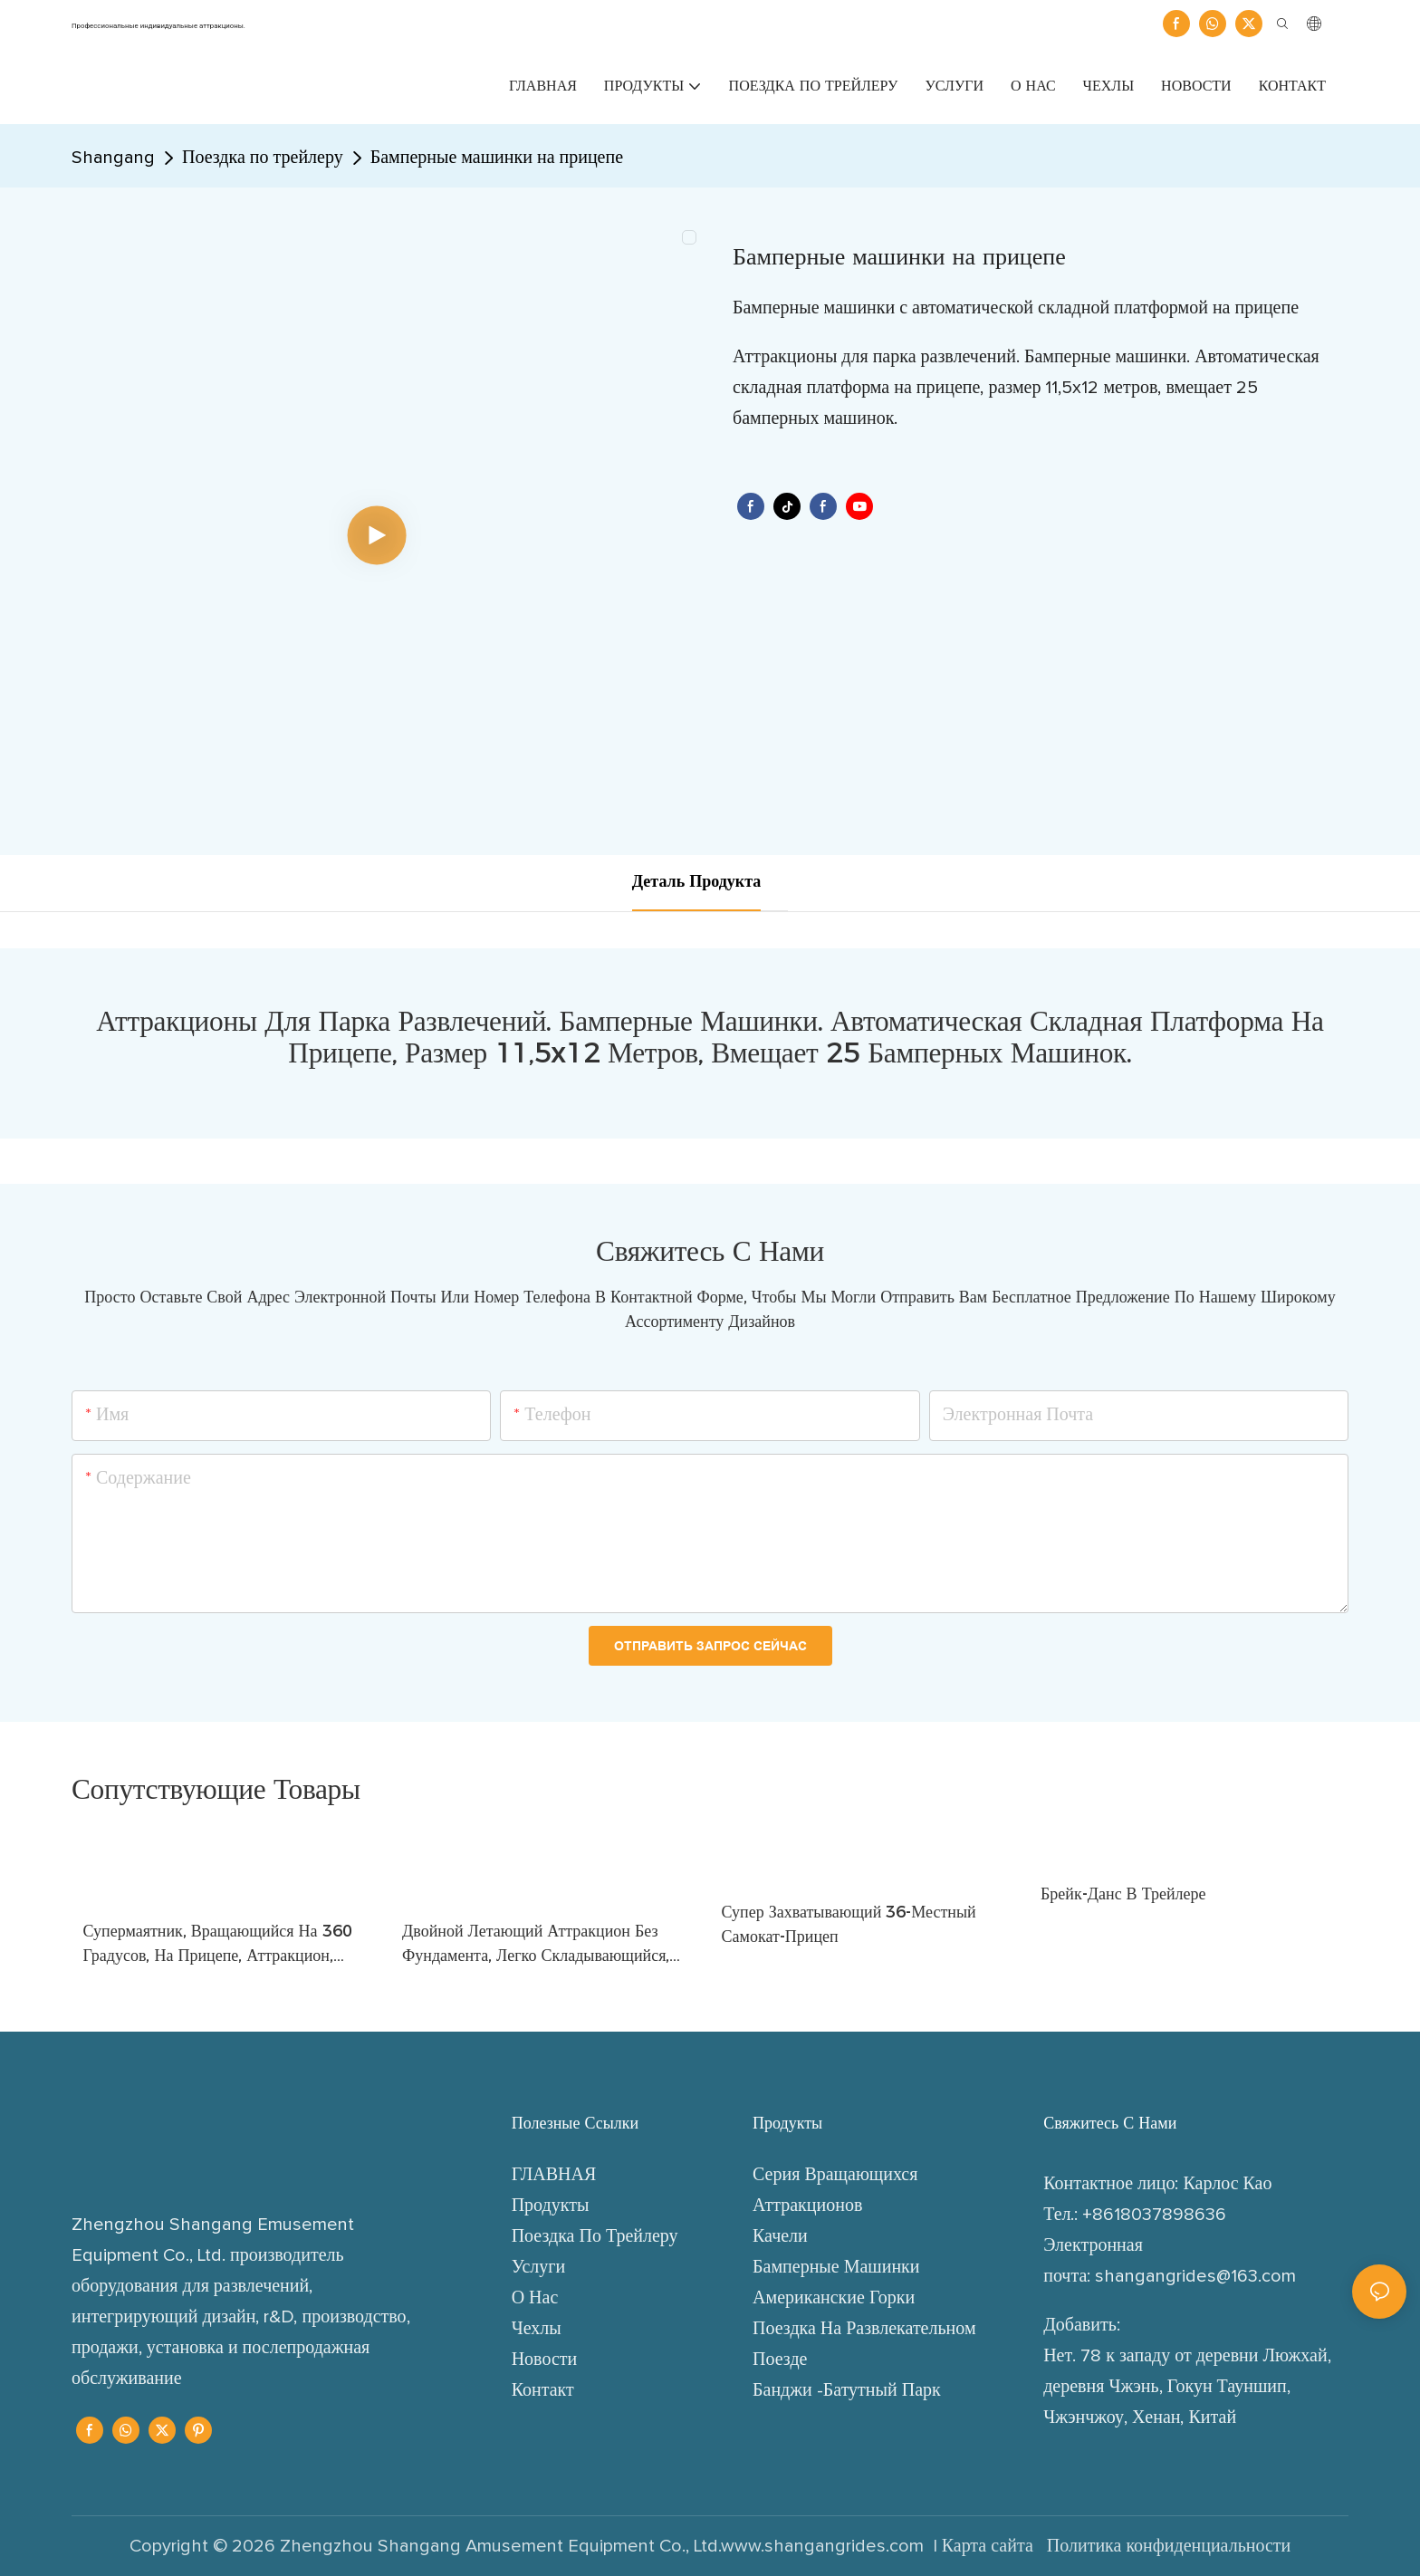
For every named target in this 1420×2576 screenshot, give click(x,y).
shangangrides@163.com (1195, 2276)
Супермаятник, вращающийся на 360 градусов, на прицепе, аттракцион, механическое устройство (217, 1944)
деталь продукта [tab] (696, 882)
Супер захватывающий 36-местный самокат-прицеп (849, 1924)
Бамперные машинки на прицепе (496, 158)
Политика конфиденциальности (1166, 2546)
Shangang (113, 158)
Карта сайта (990, 2546)
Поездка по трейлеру (262, 158)
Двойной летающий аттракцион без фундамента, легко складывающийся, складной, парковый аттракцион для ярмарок (535, 1944)
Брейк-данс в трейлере (1123, 1894)
